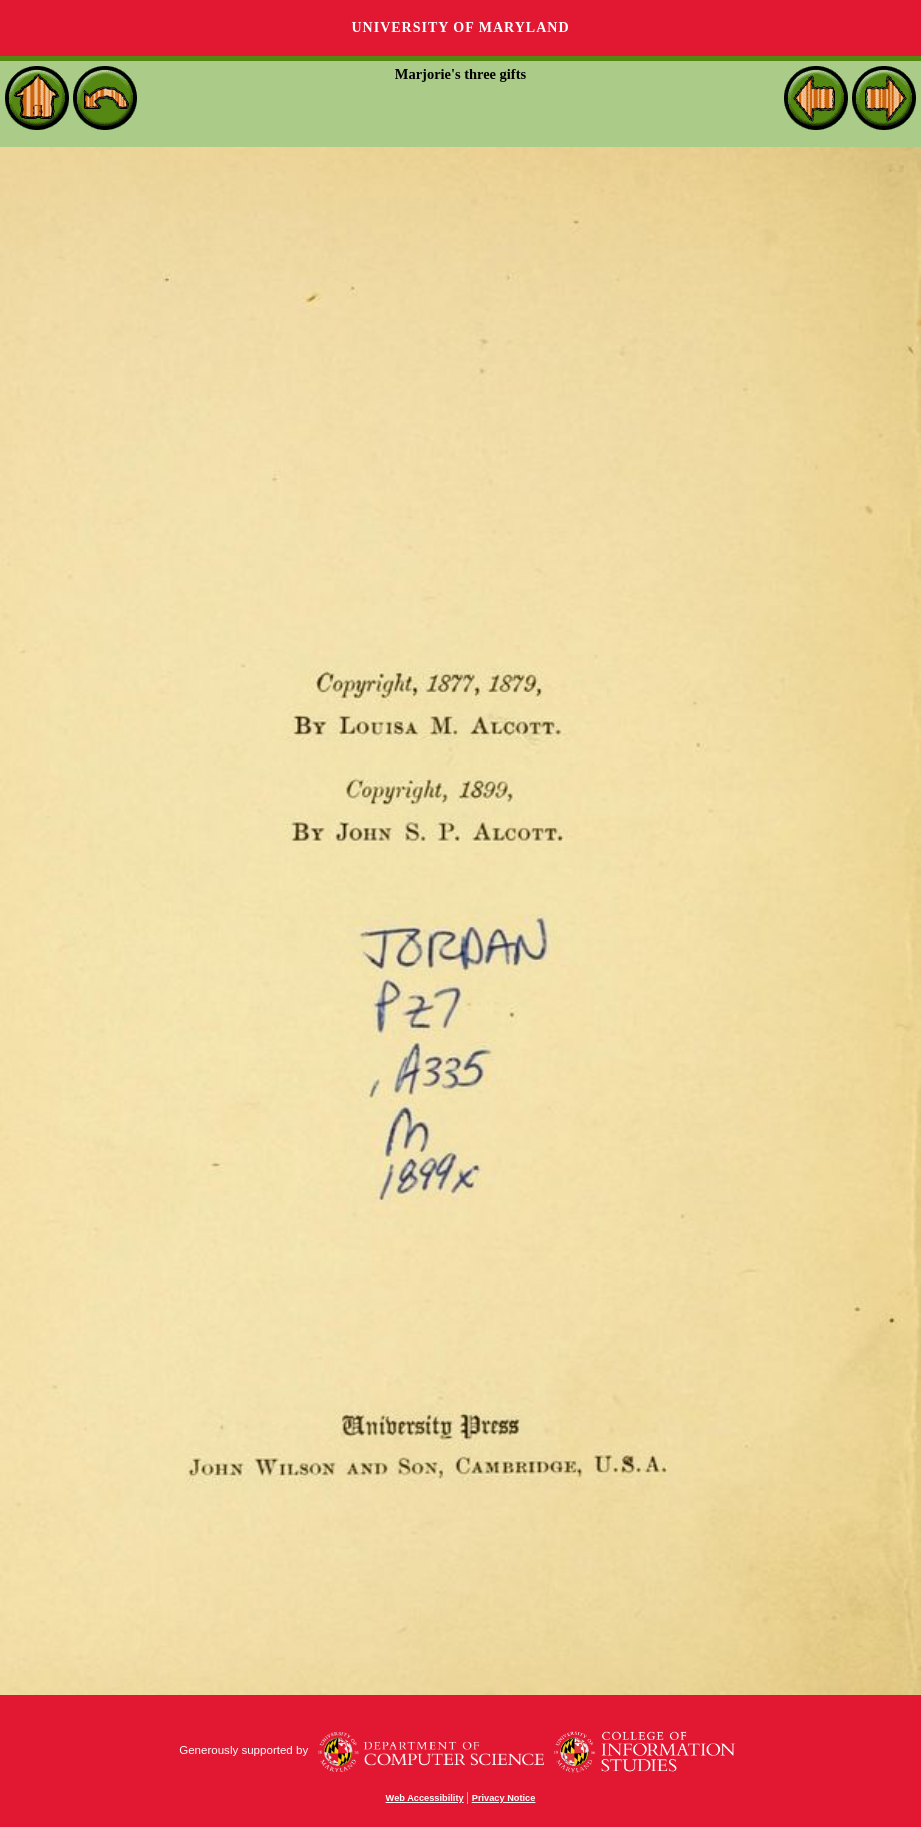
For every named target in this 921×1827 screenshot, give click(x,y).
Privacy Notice (504, 1798)
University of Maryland (460, 27)
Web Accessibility (425, 1798)
